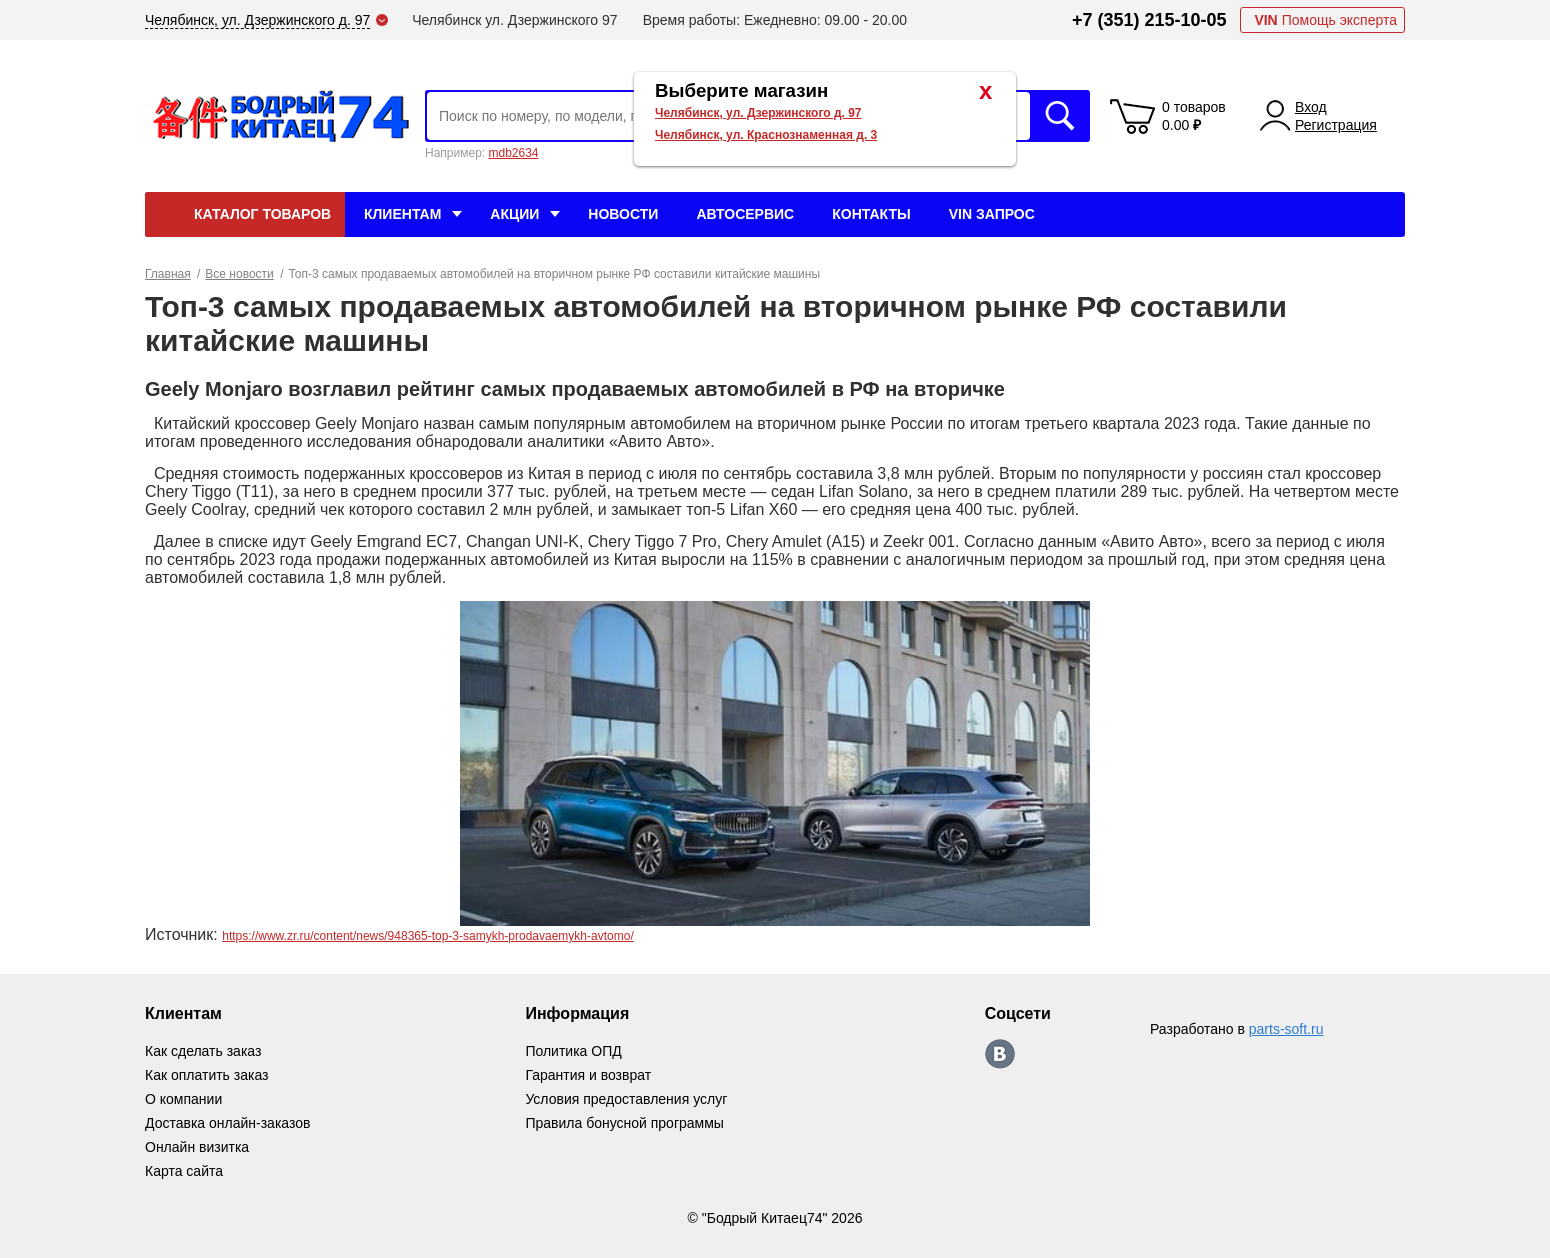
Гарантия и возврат (588, 1075)
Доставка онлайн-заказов (227, 1123)
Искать (1060, 116)
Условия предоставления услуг (626, 1099)
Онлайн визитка (197, 1147)
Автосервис (745, 214)
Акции (514, 214)
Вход (1311, 107)
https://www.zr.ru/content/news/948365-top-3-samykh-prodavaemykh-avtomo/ (428, 936)
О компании (183, 1099)
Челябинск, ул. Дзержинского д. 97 (758, 113)
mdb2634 (513, 153)
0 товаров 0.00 (1194, 116)
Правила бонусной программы (624, 1123)
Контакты (871, 214)
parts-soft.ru (1286, 1029)
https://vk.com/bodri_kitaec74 (1000, 1054)
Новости (623, 214)
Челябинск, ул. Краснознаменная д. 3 (766, 135)
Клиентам (402, 214)
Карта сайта (184, 1171)
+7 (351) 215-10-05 (1149, 20)
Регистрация (1336, 125)
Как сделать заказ (203, 1051)
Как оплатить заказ (206, 1075)
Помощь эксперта (1325, 20)
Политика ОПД (573, 1051)
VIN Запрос (992, 214)
